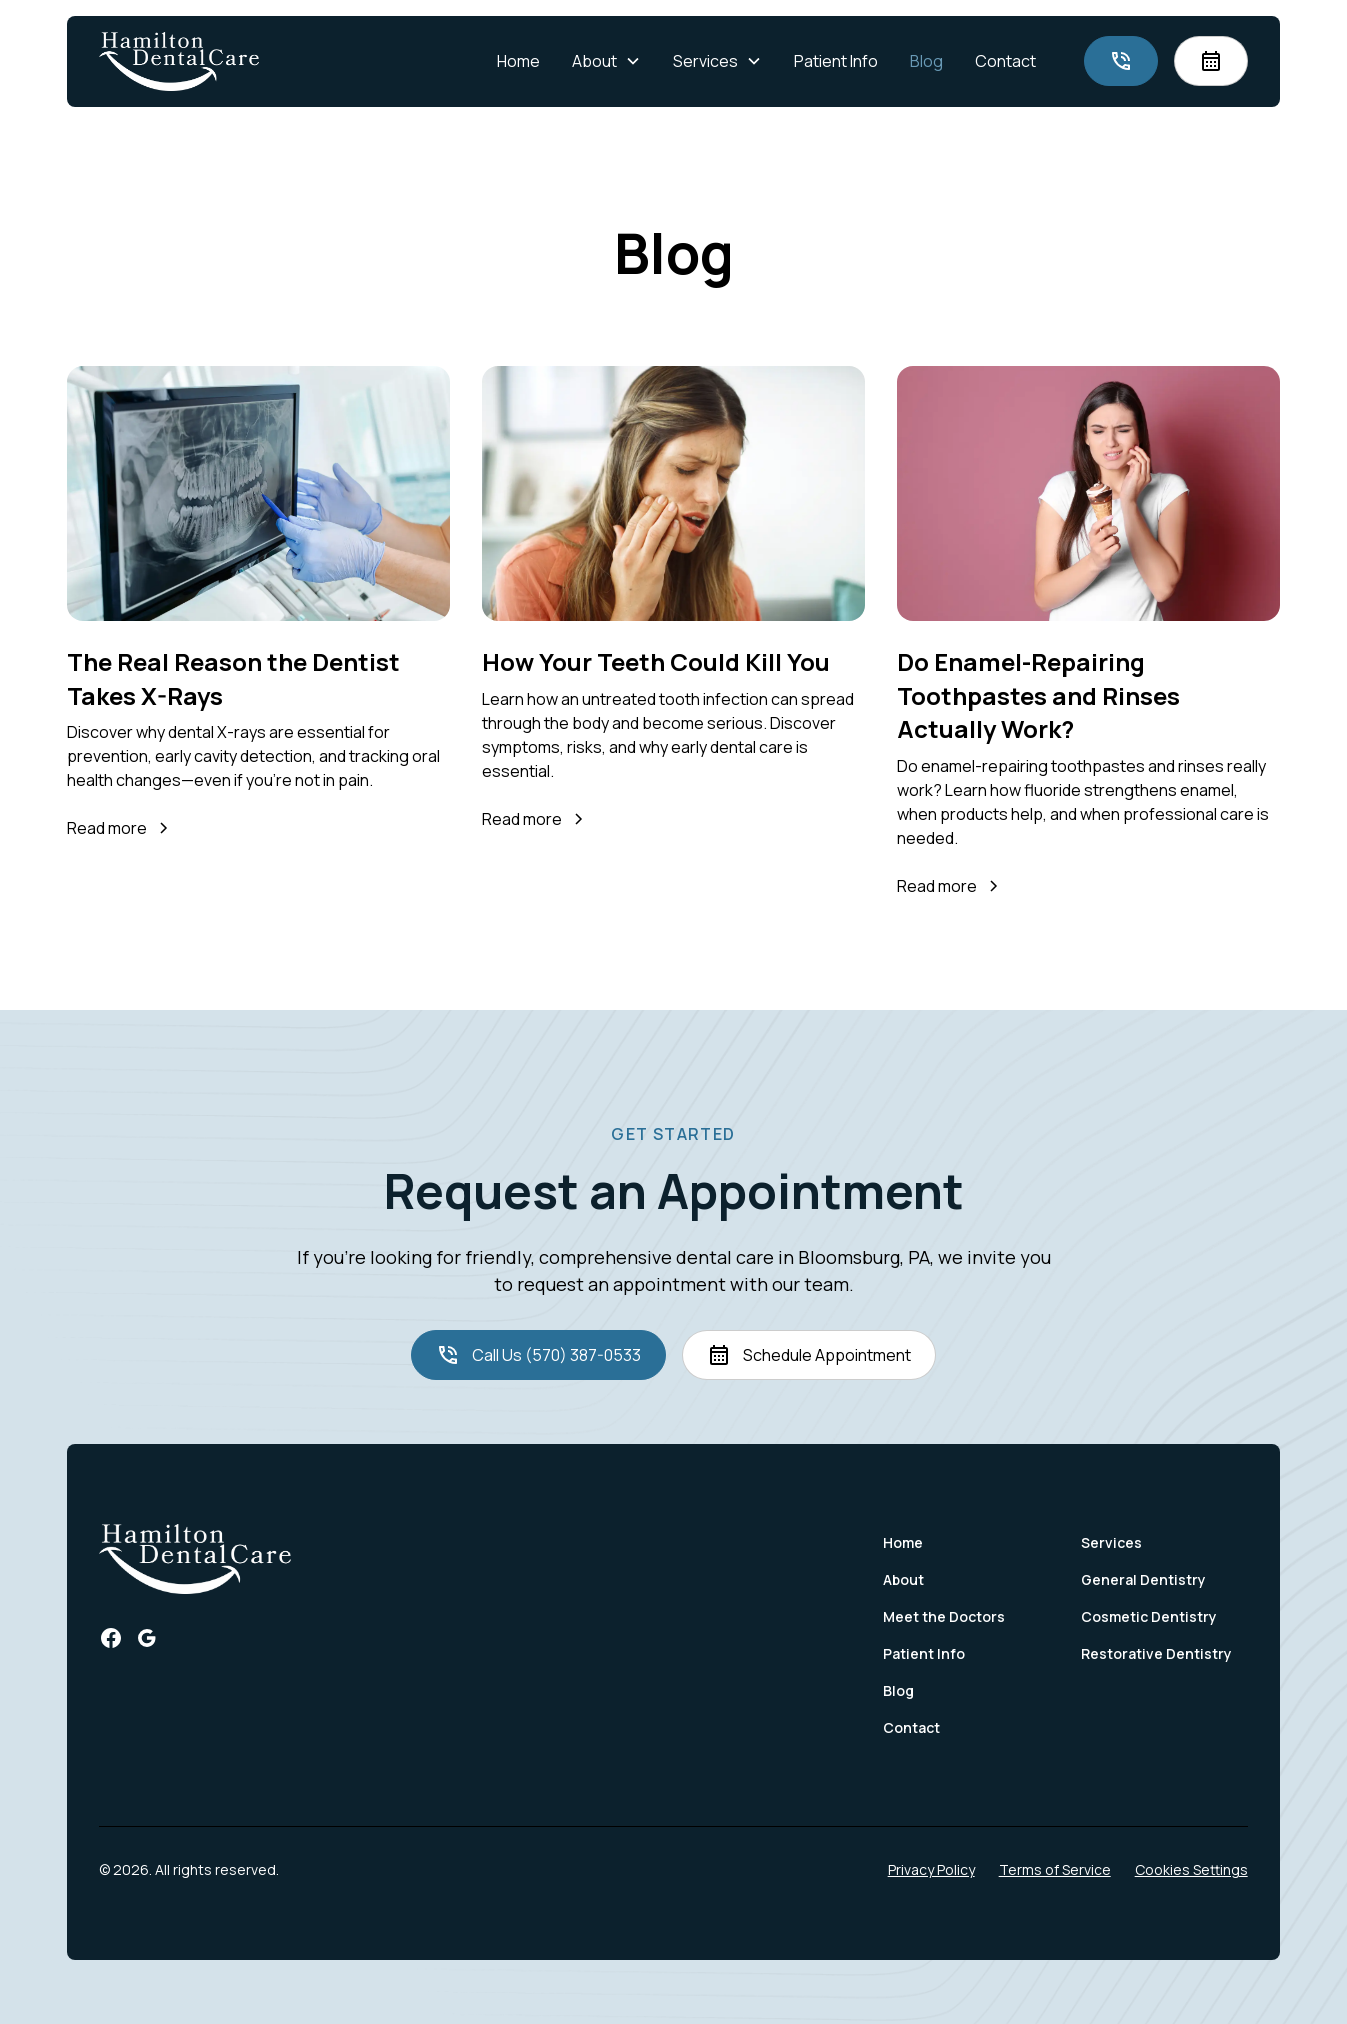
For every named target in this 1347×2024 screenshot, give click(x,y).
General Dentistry (1143, 1579)
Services (1111, 1542)
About (903, 1579)
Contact (1005, 61)
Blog (926, 61)
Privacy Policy (931, 1869)
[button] (606, 61)
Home (518, 61)
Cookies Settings (1191, 1869)
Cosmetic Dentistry (1149, 1616)
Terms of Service (1055, 1869)
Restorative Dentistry (1156, 1653)
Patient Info (836, 61)
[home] (179, 61)
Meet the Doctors (944, 1616)
